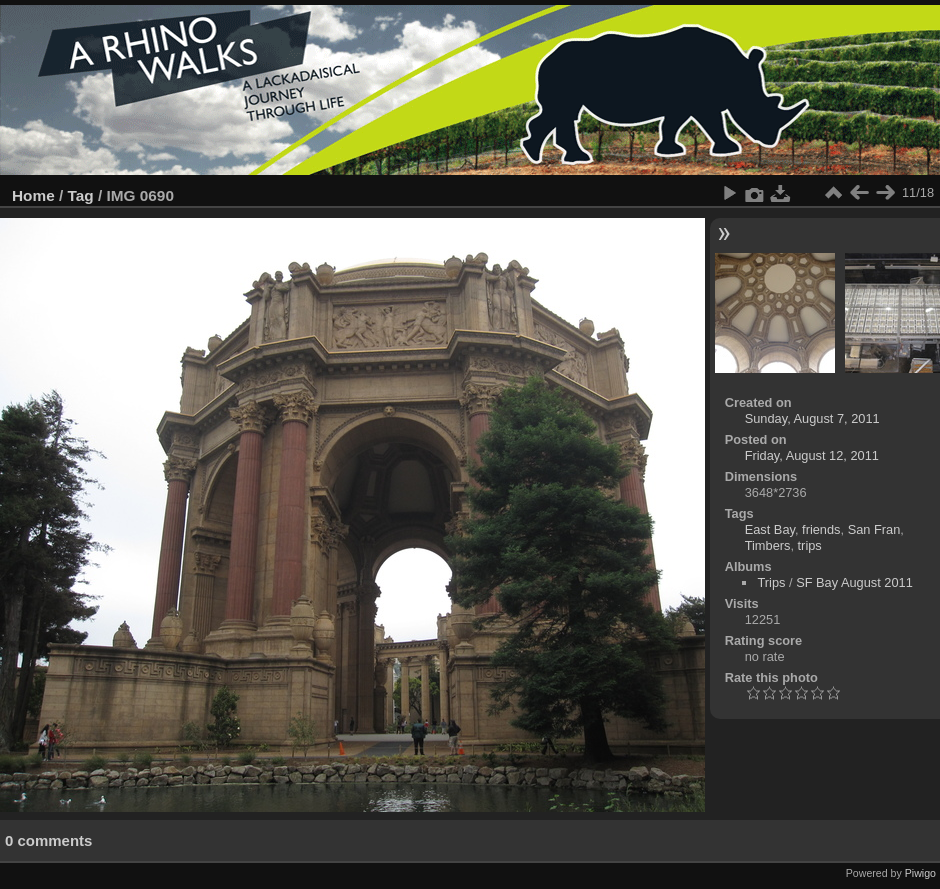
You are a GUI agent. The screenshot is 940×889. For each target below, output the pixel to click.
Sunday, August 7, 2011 (812, 418)
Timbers (768, 545)
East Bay (770, 529)
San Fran (874, 529)
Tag (81, 195)
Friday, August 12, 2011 (812, 455)
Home (33, 195)
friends (821, 529)
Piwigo (920, 873)
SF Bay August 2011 (854, 582)
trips (810, 545)
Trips (771, 582)
